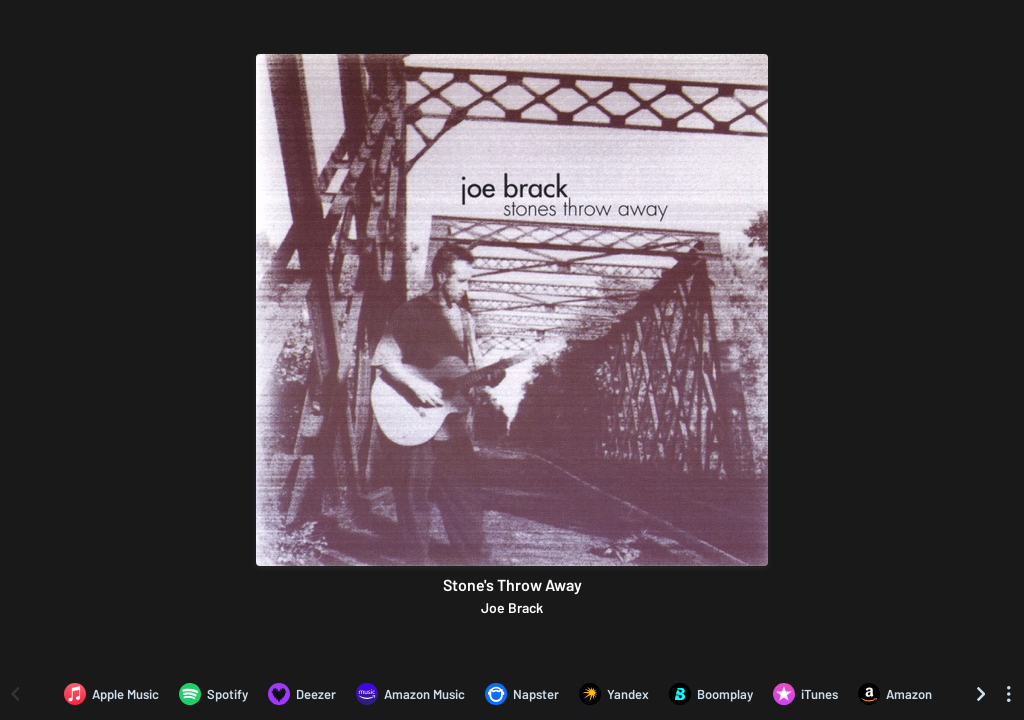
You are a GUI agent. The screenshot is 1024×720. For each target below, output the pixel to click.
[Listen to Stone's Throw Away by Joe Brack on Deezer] (302, 694)
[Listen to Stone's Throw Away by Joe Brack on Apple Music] (111, 694)
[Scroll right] (981, 694)
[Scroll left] (15, 694)
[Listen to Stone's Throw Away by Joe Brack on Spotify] (213, 694)
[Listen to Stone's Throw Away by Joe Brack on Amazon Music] (410, 694)
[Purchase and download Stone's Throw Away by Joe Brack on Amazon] (895, 694)
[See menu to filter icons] (1009, 694)
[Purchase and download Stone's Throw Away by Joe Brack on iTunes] (805, 694)
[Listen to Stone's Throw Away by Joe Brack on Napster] (522, 694)
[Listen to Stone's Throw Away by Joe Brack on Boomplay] (711, 694)
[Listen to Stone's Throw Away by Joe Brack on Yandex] (614, 694)
